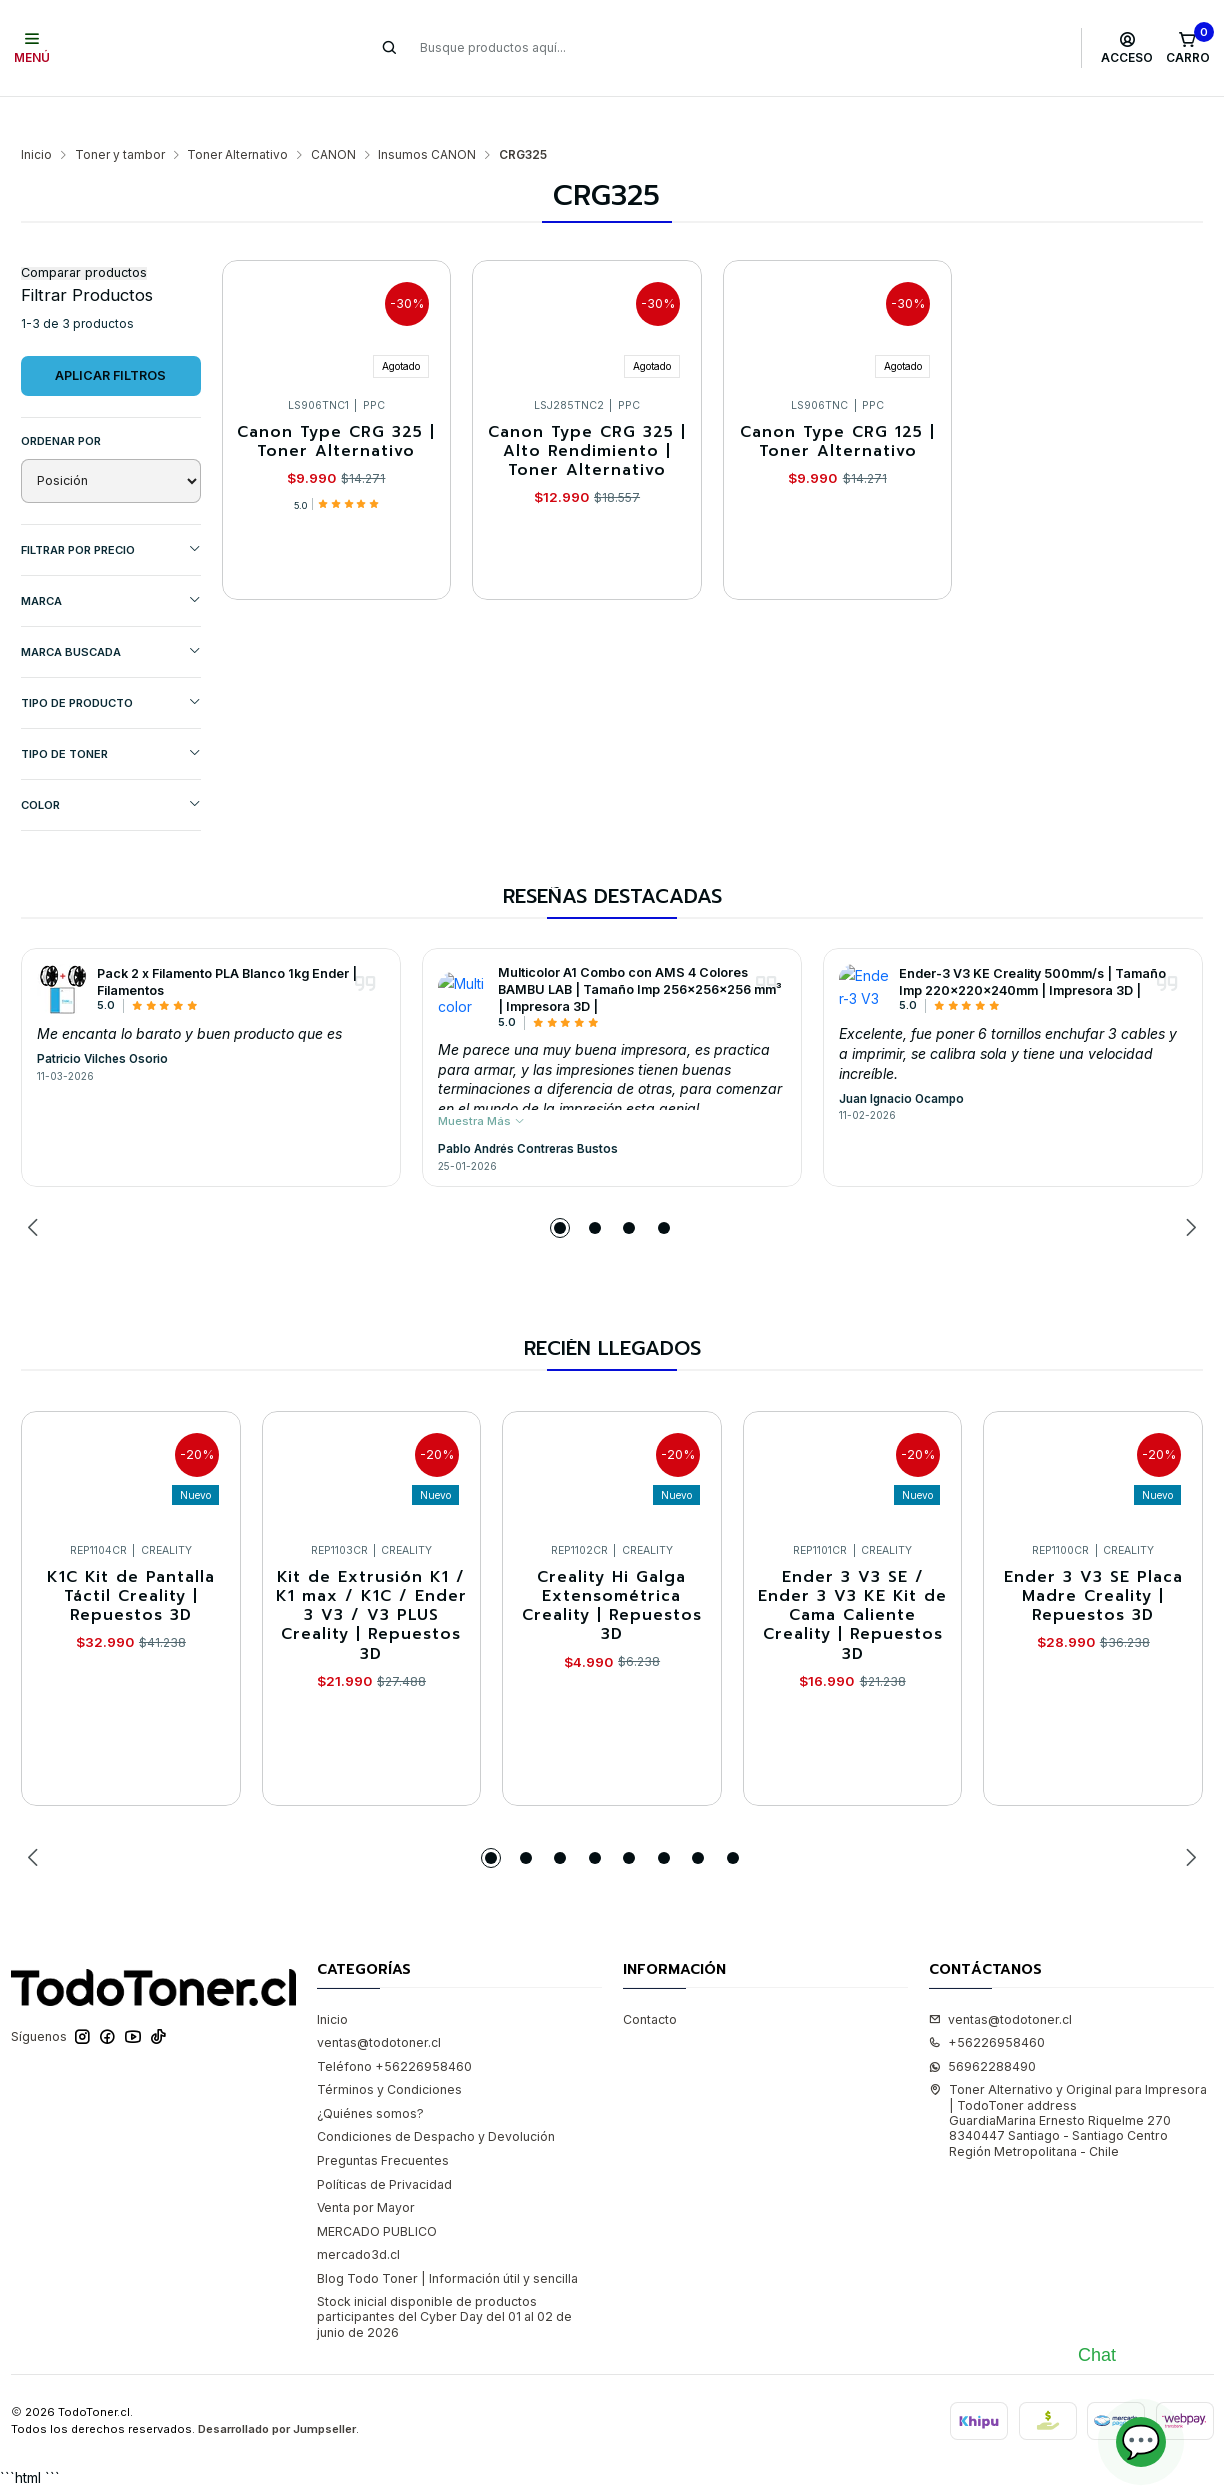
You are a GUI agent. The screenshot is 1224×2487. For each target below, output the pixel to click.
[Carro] (1187, 48)
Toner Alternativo (237, 116)
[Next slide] (1188, 1189)
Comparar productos (84, 234)
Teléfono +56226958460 (394, 2027)
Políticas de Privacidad (384, 2145)
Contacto (650, 1980)
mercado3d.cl (358, 2215)
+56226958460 (987, 2003)
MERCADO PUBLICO (377, 2192)
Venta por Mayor (366, 2168)
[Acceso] (1127, 48)
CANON (333, 116)
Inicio (36, 116)
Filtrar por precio (111, 510)
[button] (560, 1189)
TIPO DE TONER (111, 714)
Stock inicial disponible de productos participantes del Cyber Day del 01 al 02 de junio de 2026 (444, 2278)
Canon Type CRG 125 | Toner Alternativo (837, 403)
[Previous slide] (36, 1189)
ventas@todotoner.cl (379, 2003)
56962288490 (982, 2027)
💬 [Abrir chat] (1141, 2441)
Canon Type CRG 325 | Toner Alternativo (336, 403)
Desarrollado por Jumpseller (277, 2390)
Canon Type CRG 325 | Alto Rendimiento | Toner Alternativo (587, 413)
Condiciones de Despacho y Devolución (436, 2097)
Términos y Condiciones (389, 2050)
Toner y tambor (120, 116)
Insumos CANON (427, 116)
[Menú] (32, 48)
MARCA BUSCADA (111, 612)
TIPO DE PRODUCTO (111, 663)
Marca (111, 561)
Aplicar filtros (110, 336)
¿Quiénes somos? (370, 2074)
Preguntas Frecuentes (383, 2121)
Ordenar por (61, 402)
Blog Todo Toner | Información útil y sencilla (447, 2239)
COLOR (111, 765)
